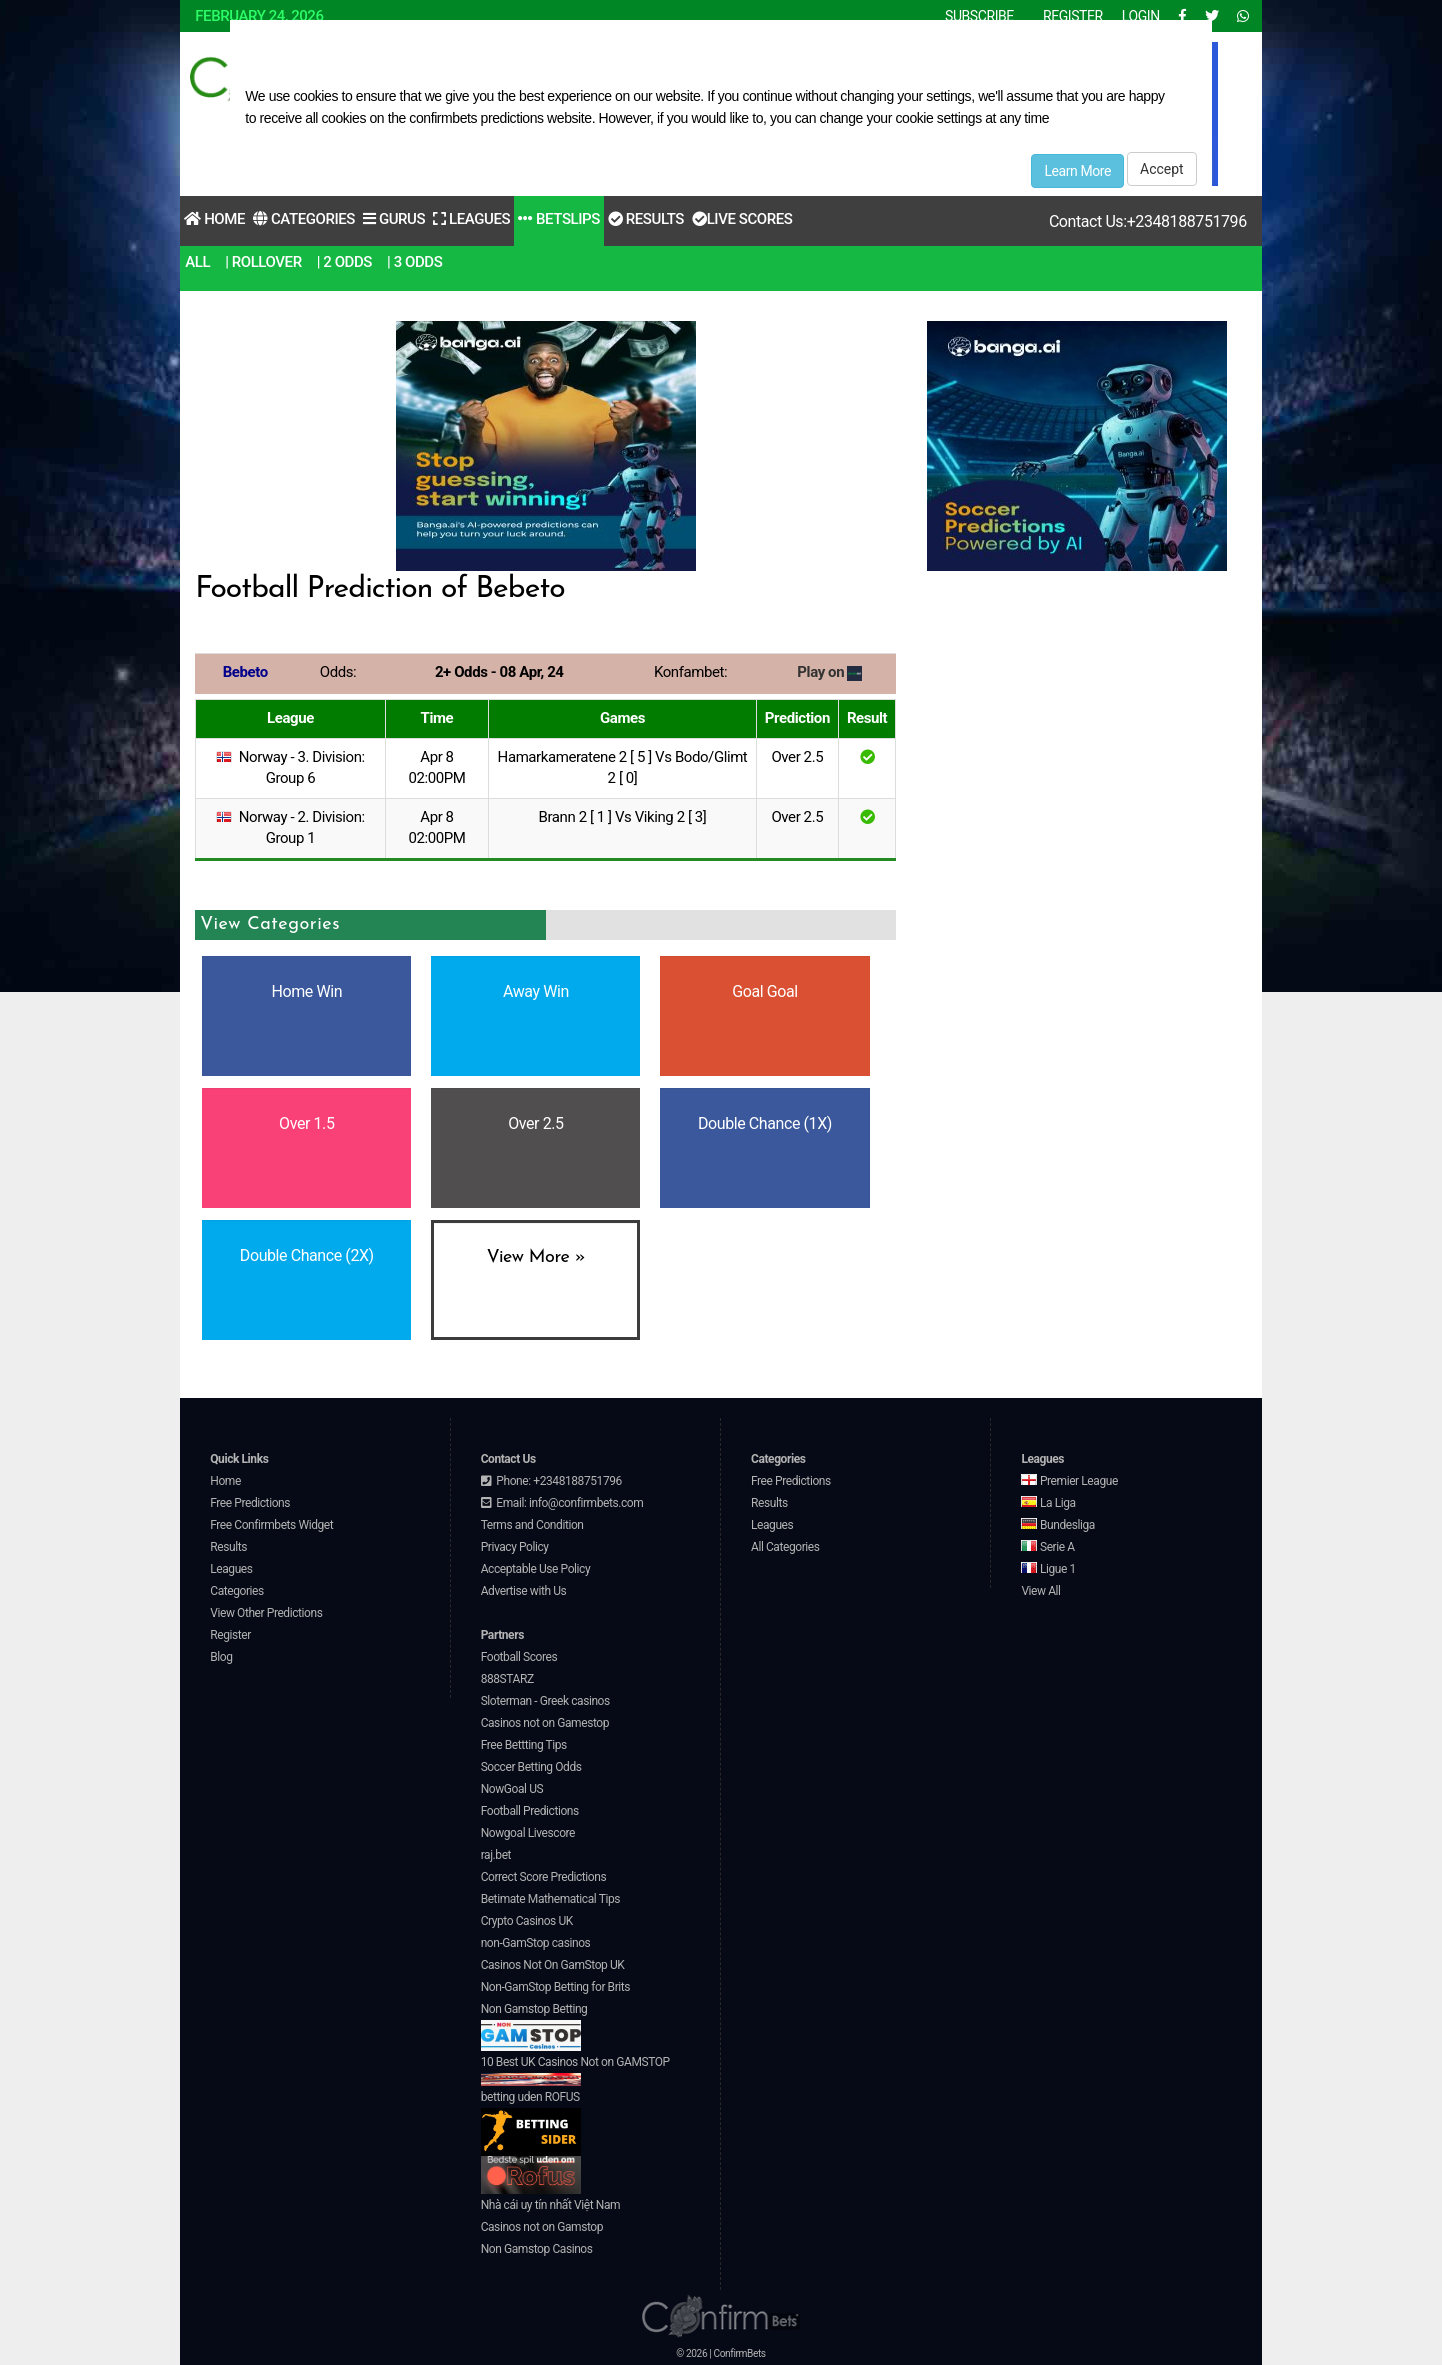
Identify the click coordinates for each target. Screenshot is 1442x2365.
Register (230, 1635)
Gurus (394, 219)
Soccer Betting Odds (531, 1767)
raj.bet (496, 1855)
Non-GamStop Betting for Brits (555, 1987)
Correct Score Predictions (544, 1877)
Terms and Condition (532, 1525)
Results (646, 219)
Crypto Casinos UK (527, 1921)
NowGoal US (512, 1789)
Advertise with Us (524, 1591)
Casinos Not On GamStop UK (553, 1965)
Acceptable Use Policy (536, 1569)
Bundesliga (1058, 1525)
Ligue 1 (1048, 1569)
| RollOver (263, 262)
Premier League (1069, 1481)
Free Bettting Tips (524, 1745)
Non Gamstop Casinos (537, 2249)
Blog (221, 1657)
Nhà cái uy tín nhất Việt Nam (551, 2205)
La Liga (1048, 1503)
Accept (1162, 169)
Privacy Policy (515, 1547)
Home (214, 219)
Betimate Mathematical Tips (550, 1899)
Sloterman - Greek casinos (545, 1701)
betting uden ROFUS (531, 2123)
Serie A (1047, 1547)
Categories (304, 219)
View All (1040, 1591)
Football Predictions (530, 1811)
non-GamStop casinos (536, 1943)
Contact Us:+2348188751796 (1148, 221)
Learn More (1077, 171)
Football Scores (519, 1657)
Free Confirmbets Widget (271, 1525)
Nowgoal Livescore (528, 1833)
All (197, 262)
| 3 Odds (414, 262)
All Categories (785, 1547)
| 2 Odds (344, 262)
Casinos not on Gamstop (542, 2227)
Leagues (471, 219)
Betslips (559, 219)
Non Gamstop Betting (534, 2027)
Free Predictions (250, 1503)
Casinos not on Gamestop (545, 1723)
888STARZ (507, 1679)
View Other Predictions (266, 1613)
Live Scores (742, 219)
